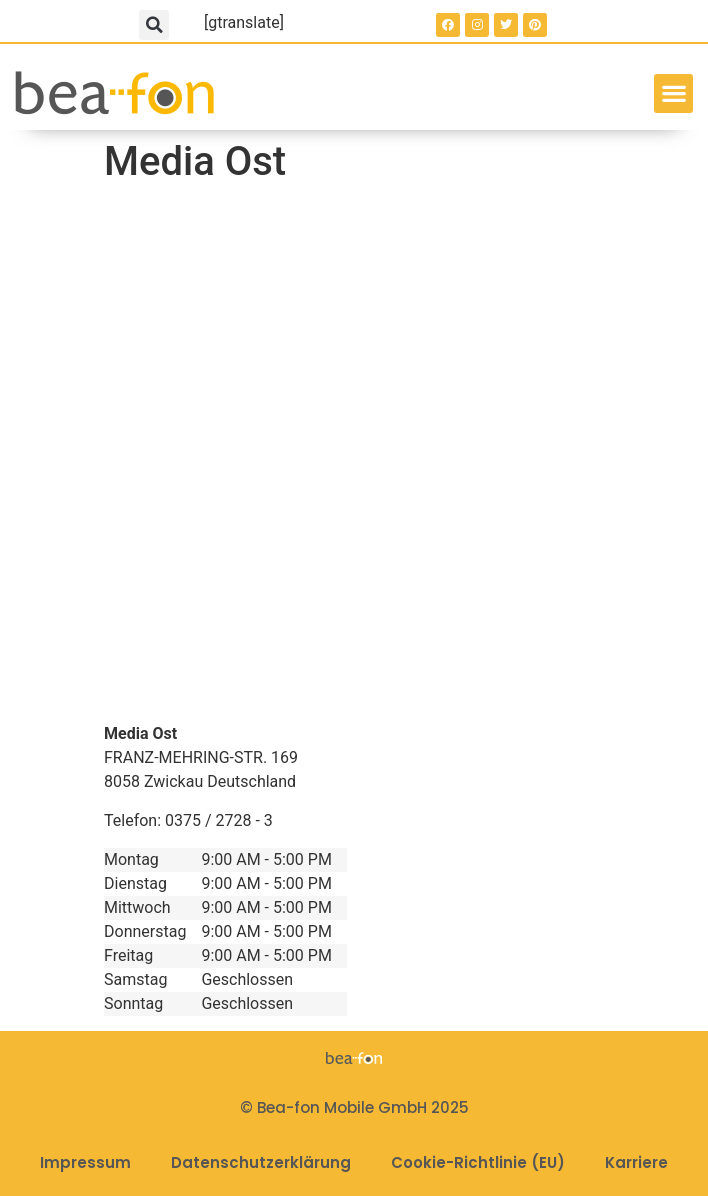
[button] (154, 25)
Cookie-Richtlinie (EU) (478, 1162)
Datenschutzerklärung (261, 1162)
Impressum (85, 1162)
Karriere (636, 1162)
